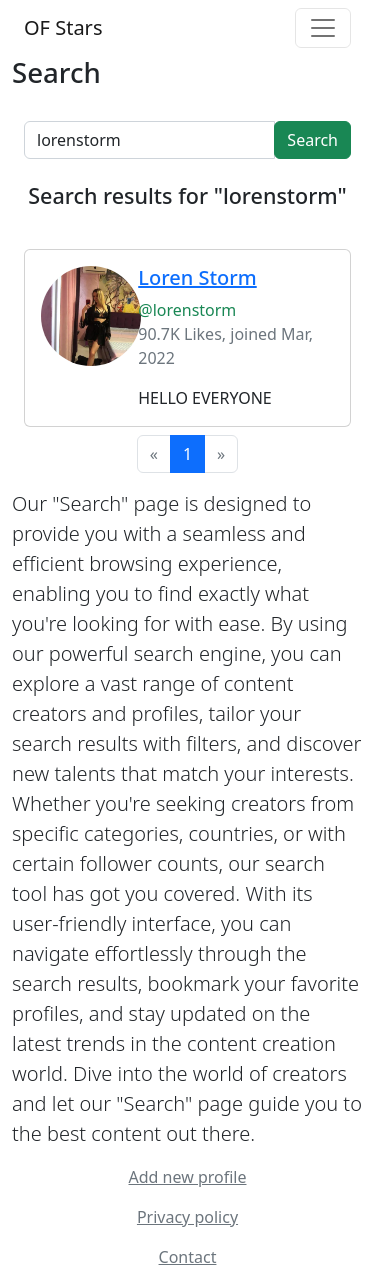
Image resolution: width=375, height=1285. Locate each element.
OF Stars (63, 27)
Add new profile (188, 1177)
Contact (188, 1257)
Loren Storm (197, 277)
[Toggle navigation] (323, 28)
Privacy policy (187, 1217)
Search (312, 140)
